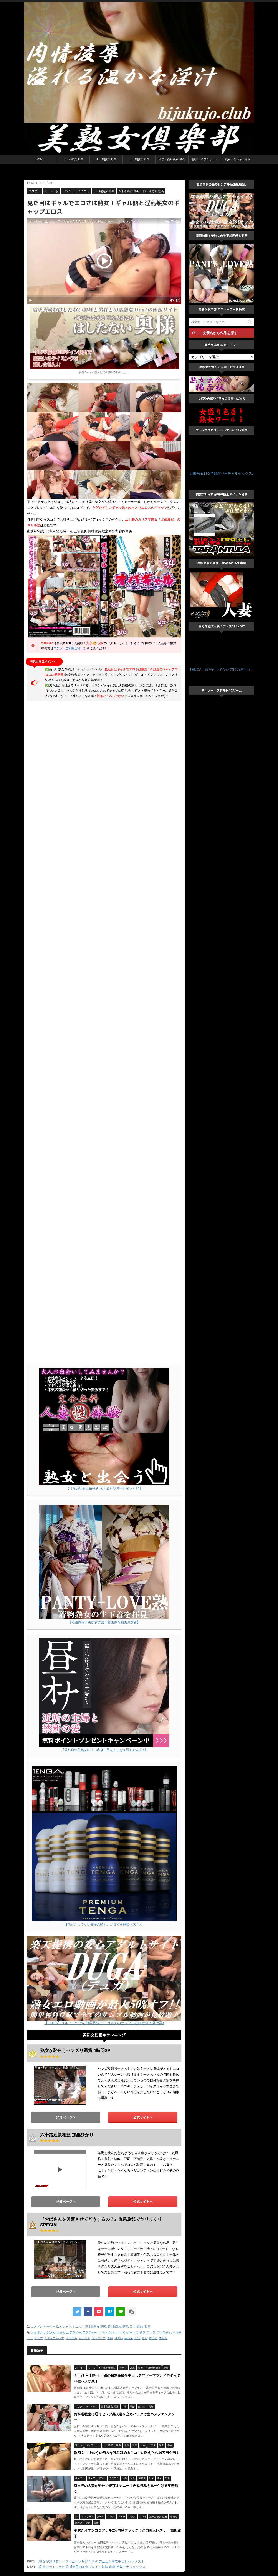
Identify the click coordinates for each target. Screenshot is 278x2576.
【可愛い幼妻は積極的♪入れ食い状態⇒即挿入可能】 (104, 1488)
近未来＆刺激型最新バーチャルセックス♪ (221, 473)
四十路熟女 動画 (106, 159)
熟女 (144, 2338)
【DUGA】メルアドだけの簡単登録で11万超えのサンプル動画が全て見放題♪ (104, 2023)
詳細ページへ (66, 2117)
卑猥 (110, 2338)
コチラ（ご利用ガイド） (70, 648)
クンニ (112, 2332)
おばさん (49, 2332)
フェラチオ (164, 2332)
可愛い (118, 2338)
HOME (40, 159)
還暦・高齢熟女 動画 (172, 159)
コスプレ (36, 2326)
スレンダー (125, 2332)
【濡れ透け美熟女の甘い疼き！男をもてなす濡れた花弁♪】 (104, 1750)
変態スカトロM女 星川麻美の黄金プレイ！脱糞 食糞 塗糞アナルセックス (92, 2567)
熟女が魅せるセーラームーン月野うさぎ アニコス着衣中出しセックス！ (91, 2561)
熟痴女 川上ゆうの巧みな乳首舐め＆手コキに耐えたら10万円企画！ (126, 2453)
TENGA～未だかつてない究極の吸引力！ (221, 669)
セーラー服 (51, 2326)
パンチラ (65, 2326)
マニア (38, 2338)
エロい (102, 2332)
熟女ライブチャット (205, 159)
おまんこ (62, 2332)
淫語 (137, 2338)
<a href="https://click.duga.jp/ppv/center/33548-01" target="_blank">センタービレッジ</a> (139, 172)
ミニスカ (78, 2326)
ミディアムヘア (54, 2338)
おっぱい (36, 2332)
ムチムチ (84, 2338)
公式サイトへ (143, 2117)
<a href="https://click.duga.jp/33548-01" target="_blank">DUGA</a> (60, 2085)
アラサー (75, 2332)
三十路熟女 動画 (73, 159)
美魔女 (163, 2338)
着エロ (153, 2338)
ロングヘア (98, 2338)
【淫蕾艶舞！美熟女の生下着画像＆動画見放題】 (104, 1622)
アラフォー (90, 2332)
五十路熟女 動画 (139, 159)
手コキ (128, 2338)
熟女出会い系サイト (237, 159)
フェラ (151, 2332)
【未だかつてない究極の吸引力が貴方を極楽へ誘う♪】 (104, 1924)
